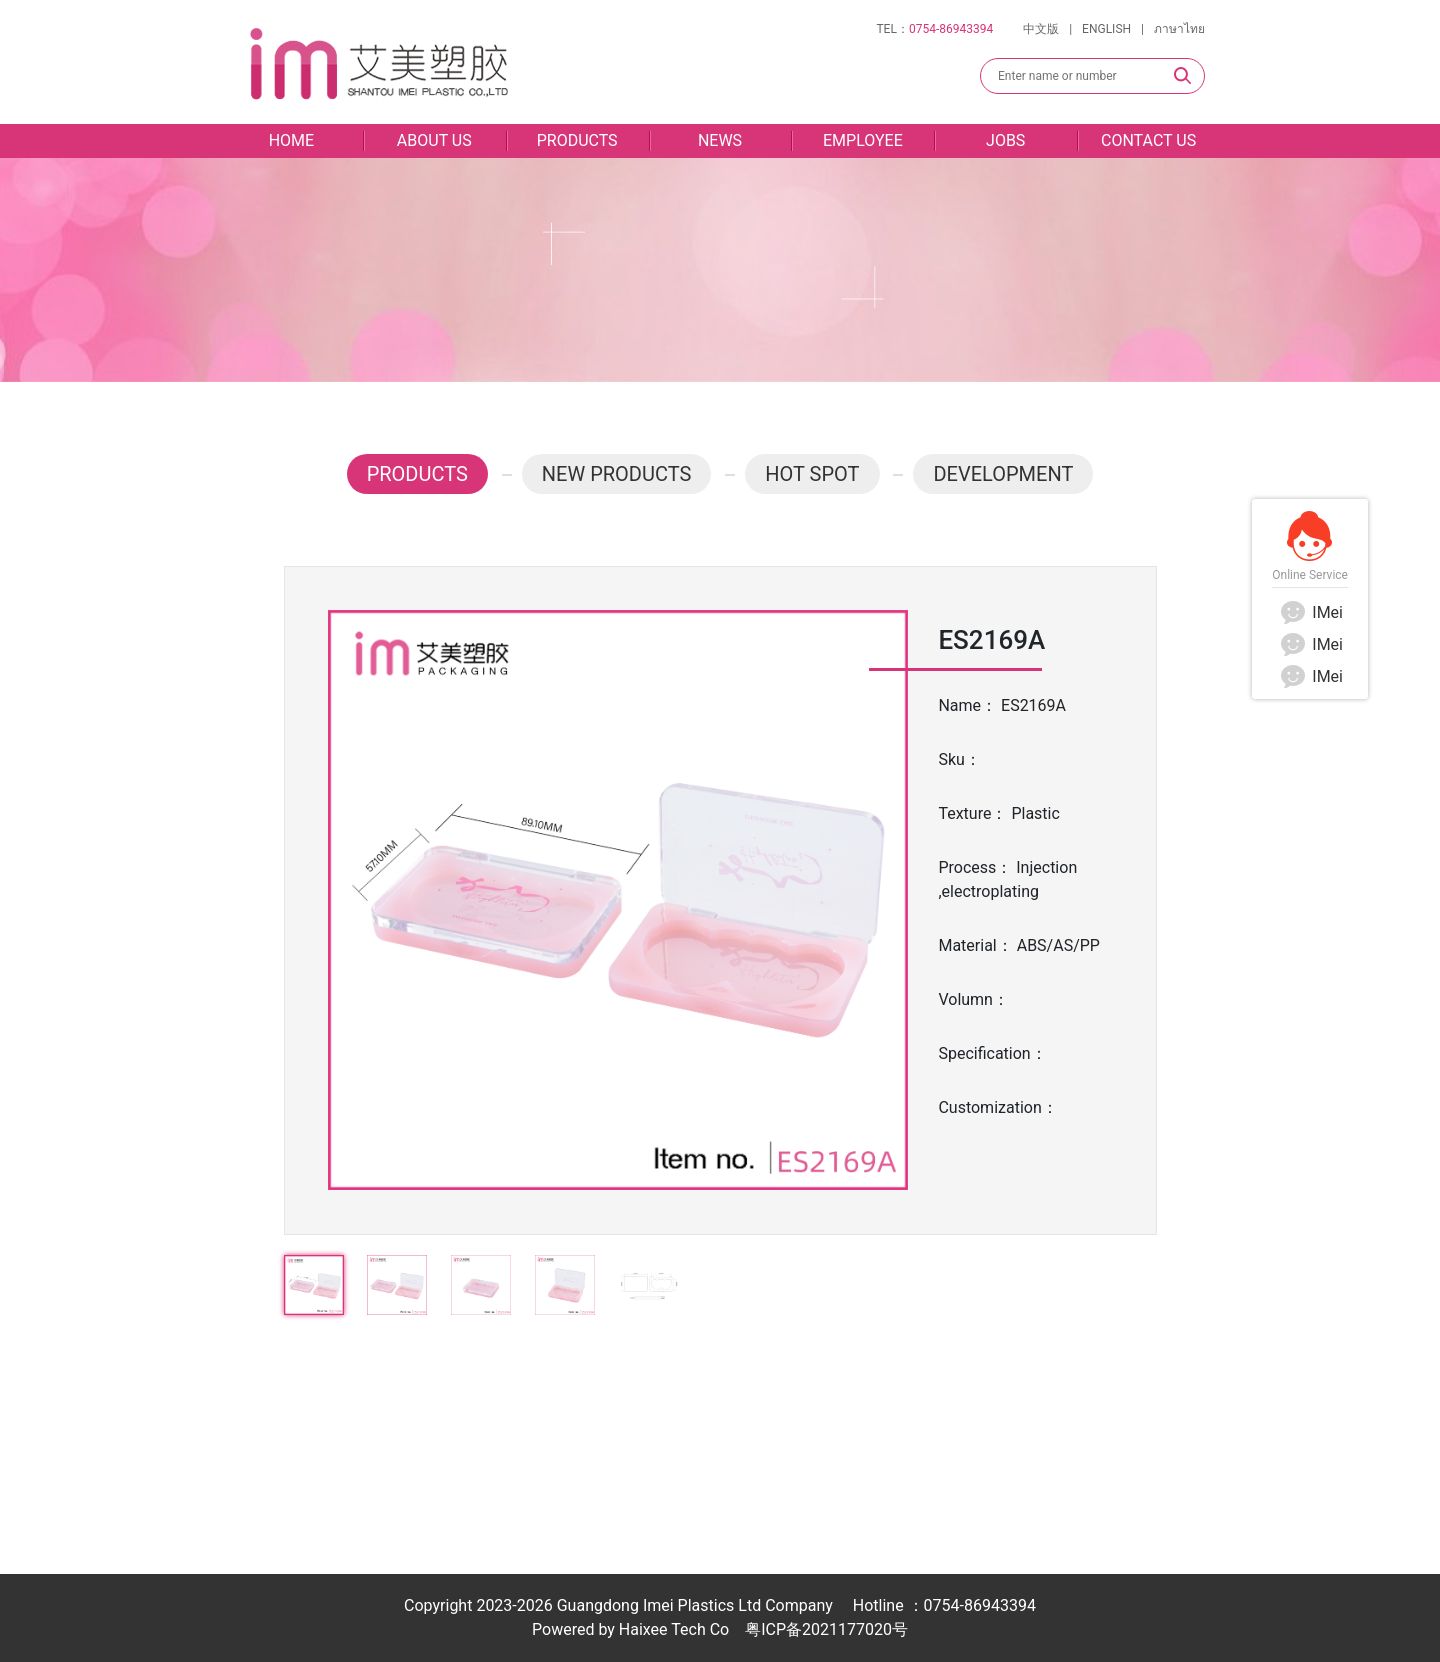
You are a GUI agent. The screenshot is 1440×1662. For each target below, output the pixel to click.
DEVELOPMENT (1003, 474)
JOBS (1005, 140)
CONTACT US (1148, 140)
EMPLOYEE (863, 140)
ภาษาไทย (1179, 29)
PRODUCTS (577, 140)
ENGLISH (1106, 29)
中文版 (1041, 29)
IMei (1310, 612)
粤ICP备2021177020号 (826, 1629)
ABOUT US (434, 140)
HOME (291, 140)
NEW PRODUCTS (617, 474)
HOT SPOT (812, 474)
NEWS (720, 140)
